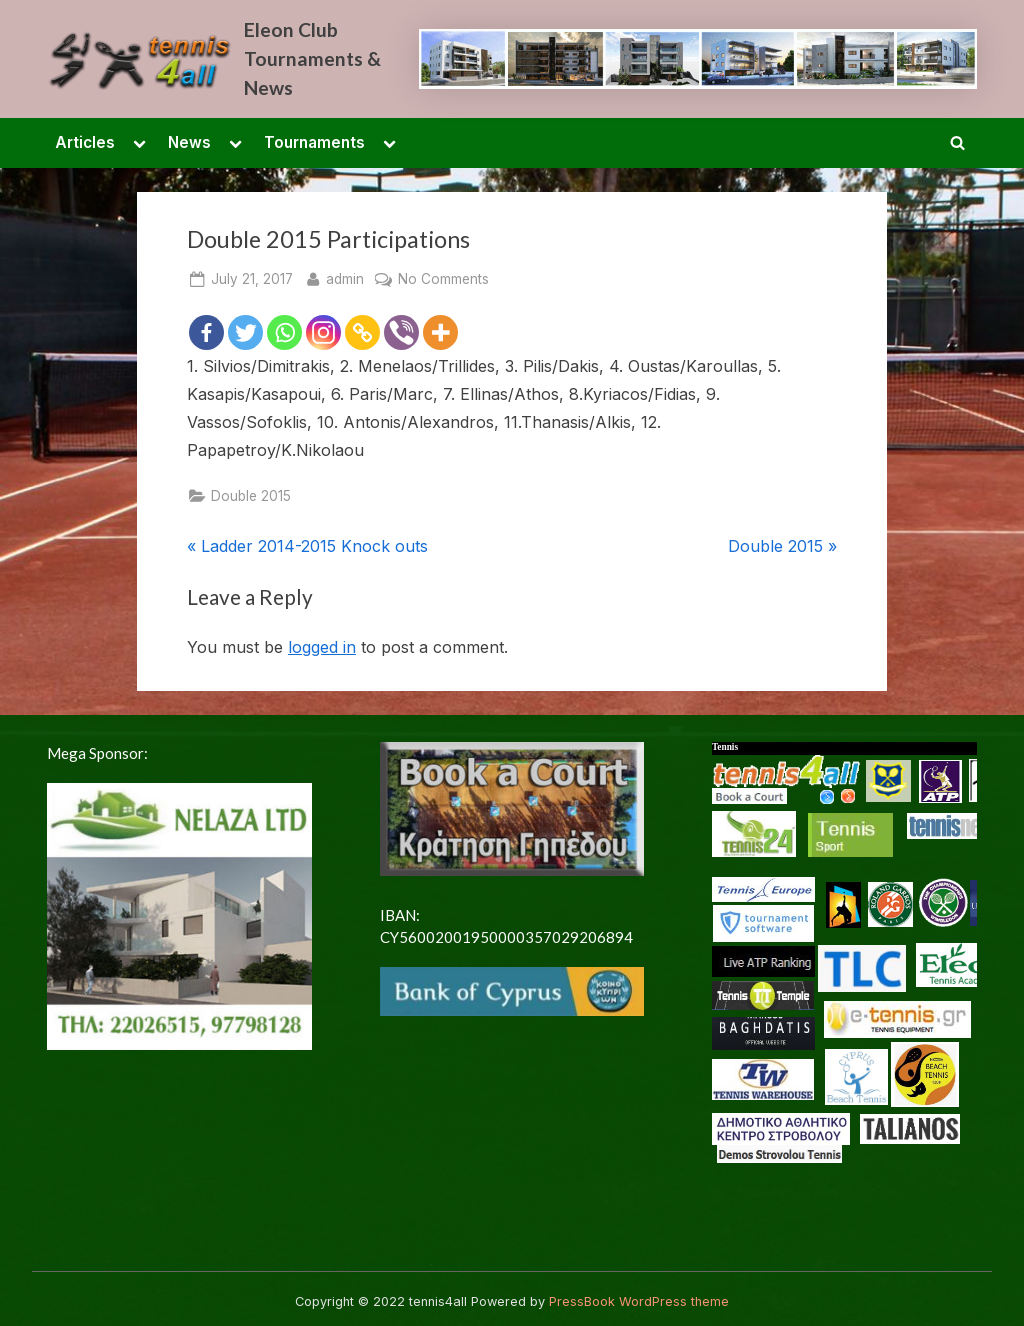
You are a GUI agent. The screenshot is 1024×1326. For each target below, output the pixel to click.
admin (345, 277)
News (189, 142)
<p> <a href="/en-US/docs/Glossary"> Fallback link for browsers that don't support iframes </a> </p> (844, 992)
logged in (322, 647)
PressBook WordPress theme (639, 1301)
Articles (85, 142)
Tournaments (314, 142)
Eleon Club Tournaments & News (312, 58)
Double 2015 (251, 496)
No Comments (443, 280)
